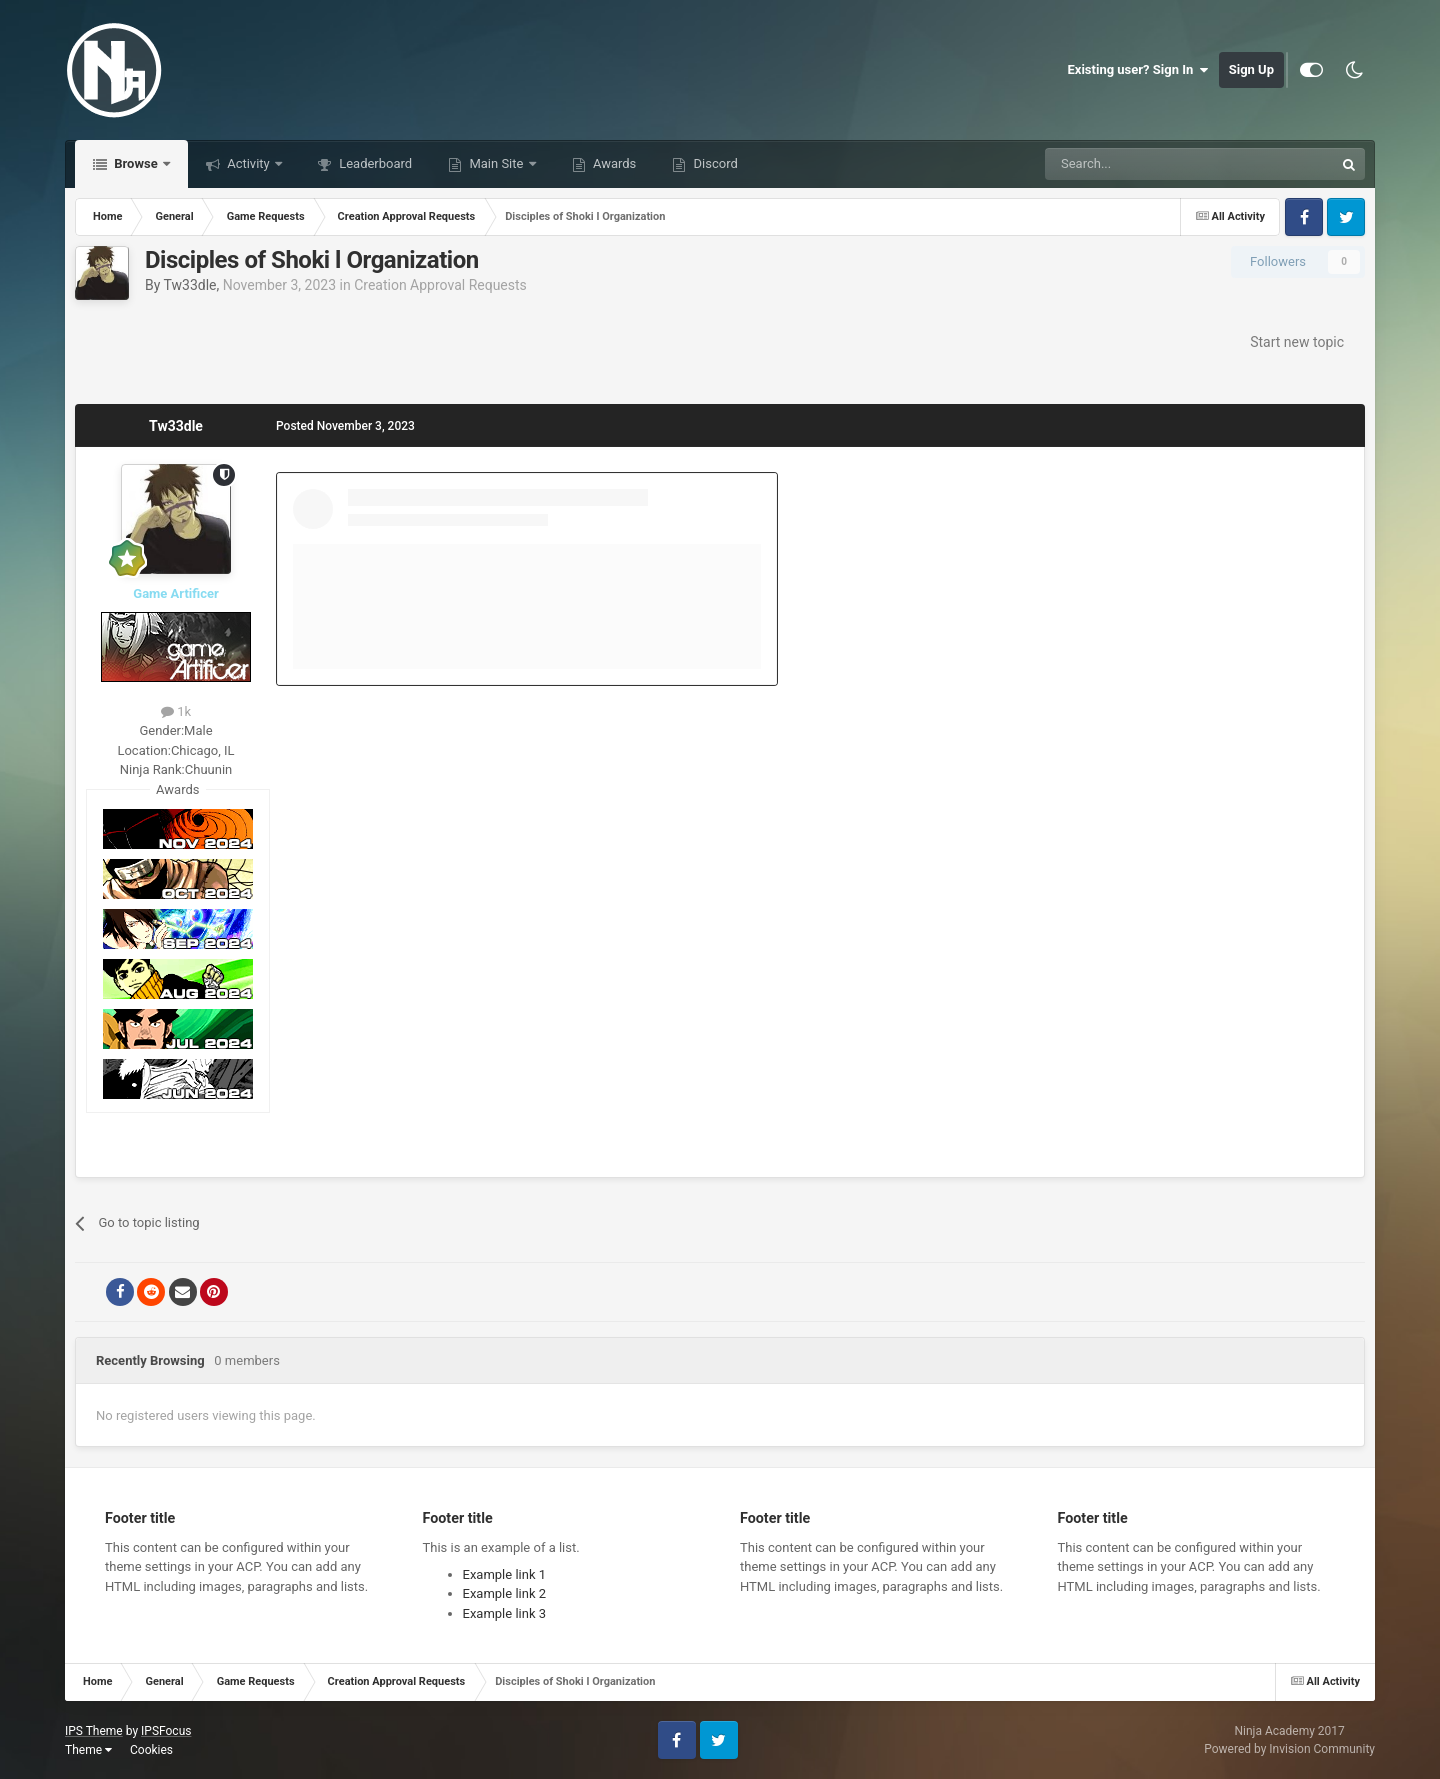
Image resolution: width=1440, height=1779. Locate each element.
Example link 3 (505, 1613)
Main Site (496, 163)
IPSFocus (166, 1731)
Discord (713, 163)
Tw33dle (190, 285)
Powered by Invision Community (1289, 1749)
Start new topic (1297, 342)
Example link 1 (505, 1574)
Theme (88, 1750)
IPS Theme (94, 1731)
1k (176, 711)
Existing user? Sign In (1138, 70)
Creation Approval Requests (440, 285)
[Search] (1142, 164)
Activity (248, 163)
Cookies (151, 1750)
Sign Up (1251, 69)
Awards (613, 163)
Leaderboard (374, 163)
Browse (136, 163)
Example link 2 (505, 1593)
